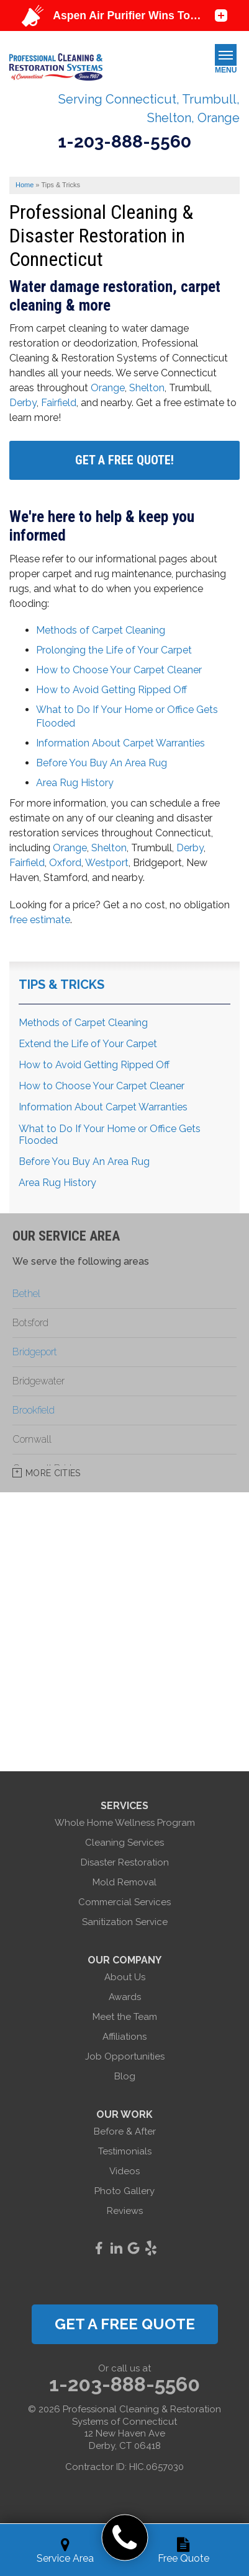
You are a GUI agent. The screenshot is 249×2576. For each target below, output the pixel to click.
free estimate (39, 920)
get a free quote (125, 2324)
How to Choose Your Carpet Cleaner (119, 670)
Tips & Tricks (61, 984)
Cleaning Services (124, 1842)
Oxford (65, 863)
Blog (124, 2076)
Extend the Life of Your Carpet (88, 1044)
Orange (108, 388)
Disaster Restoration (125, 1862)
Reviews (125, 2210)
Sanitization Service (125, 1922)
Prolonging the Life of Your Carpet (114, 650)
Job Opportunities (125, 2056)
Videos (124, 2171)
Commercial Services (124, 1902)
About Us (124, 1977)
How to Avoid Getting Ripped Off (111, 690)
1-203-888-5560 (124, 142)
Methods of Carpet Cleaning (100, 630)
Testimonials (125, 2151)
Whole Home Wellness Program (125, 1822)
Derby (23, 403)
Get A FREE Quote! (124, 460)
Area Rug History (75, 783)
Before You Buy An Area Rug (101, 763)
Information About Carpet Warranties (120, 743)
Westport (107, 863)
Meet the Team (125, 2016)
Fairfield (58, 403)
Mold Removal (124, 1882)
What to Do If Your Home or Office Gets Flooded (110, 1134)
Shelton (147, 388)
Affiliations (124, 2036)
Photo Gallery (124, 2191)
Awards (125, 1997)
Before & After (125, 2131)
